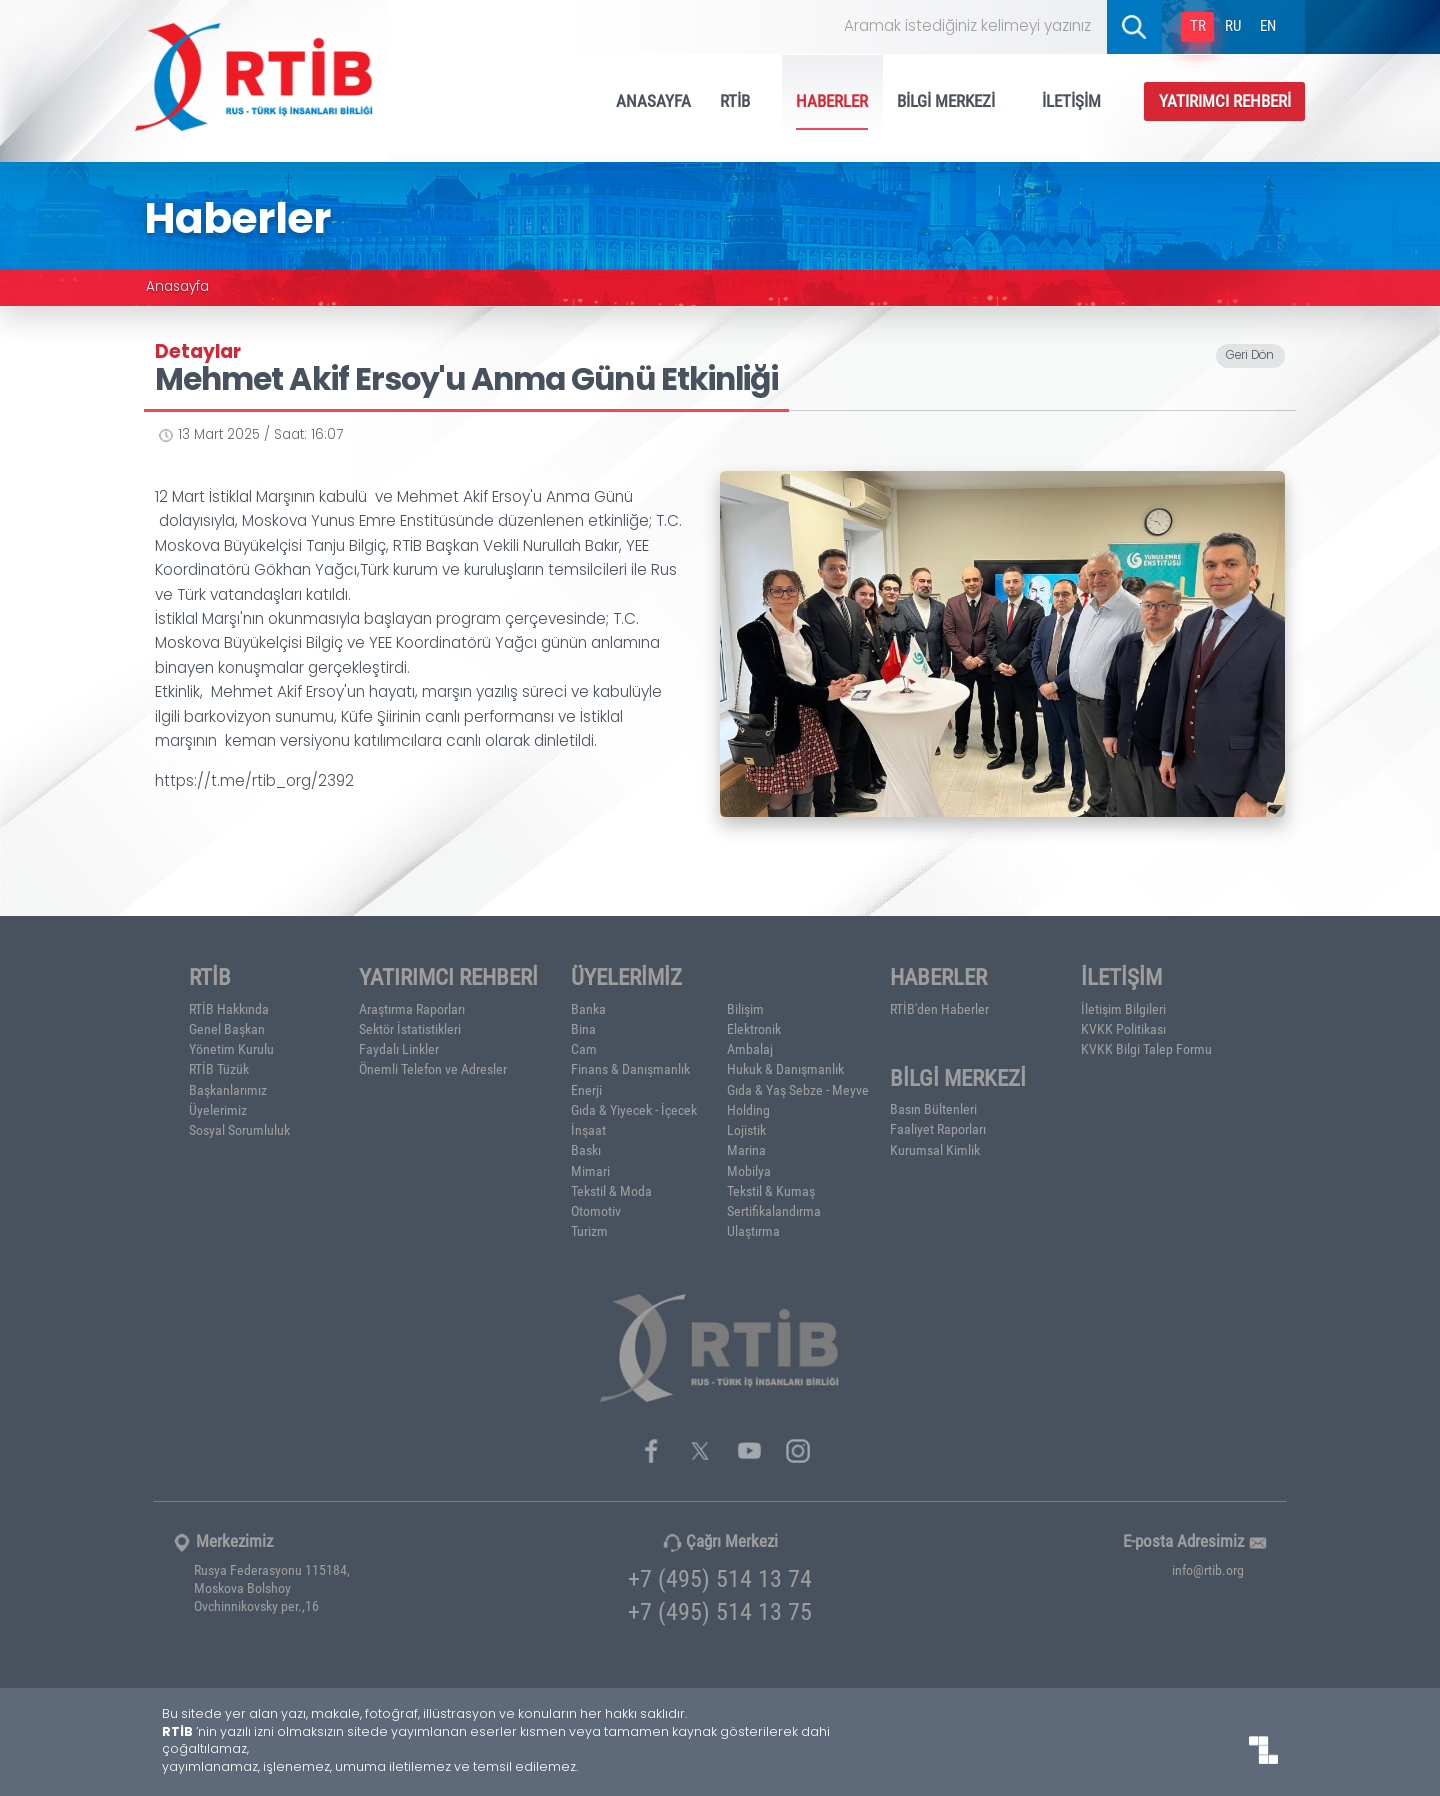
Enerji (586, 1090)
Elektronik (754, 1029)
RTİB (744, 100)
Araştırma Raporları (412, 1009)
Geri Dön (1250, 356)
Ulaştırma (753, 1231)
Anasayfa (177, 288)
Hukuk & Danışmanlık (785, 1069)
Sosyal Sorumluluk (239, 1130)
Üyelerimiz (218, 1110)
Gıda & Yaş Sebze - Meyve (798, 1090)
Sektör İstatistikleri (410, 1029)
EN (1268, 25)
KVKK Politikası (1123, 1029)
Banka (588, 1009)
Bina (583, 1029)
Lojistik (746, 1130)
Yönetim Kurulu (231, 1049)
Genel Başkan (227, 1029)
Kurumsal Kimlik (935, 1150)
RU (1233, 25)
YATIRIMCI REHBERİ (1225, 100)
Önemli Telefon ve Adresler (433, 1069)
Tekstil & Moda (611, 1191)
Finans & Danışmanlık (630, 1069)
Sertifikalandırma (774, 1211)
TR (1198, 25)
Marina (746, 1150)
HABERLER (832, 100)
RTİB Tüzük (219, 1069)
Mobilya (749, 1171)
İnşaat (588, 1130)
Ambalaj (750, 1049)
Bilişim (745, 1009)
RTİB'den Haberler (939, 1009)
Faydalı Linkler (399, 1049)
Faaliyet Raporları (938, 1129)
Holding (748, 1110)
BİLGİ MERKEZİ (955, 100)
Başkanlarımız (228, 1090)
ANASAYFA (653, 100)
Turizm (589, 1231)
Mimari (590, 1171)
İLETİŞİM (1080, 100)
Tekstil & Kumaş (771, 1191)
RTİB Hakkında (229, 1009)
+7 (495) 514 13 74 (720, 1577)
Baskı (586, 1150)
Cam (584, 1049)
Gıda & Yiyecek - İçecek (634, 1110)
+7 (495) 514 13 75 (720, 1610)
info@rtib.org (1208, 1570)
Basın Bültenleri (933, 1109)
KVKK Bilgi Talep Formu (1146, 1049)
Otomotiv (596, 1211)
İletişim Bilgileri (1123, 1009)
